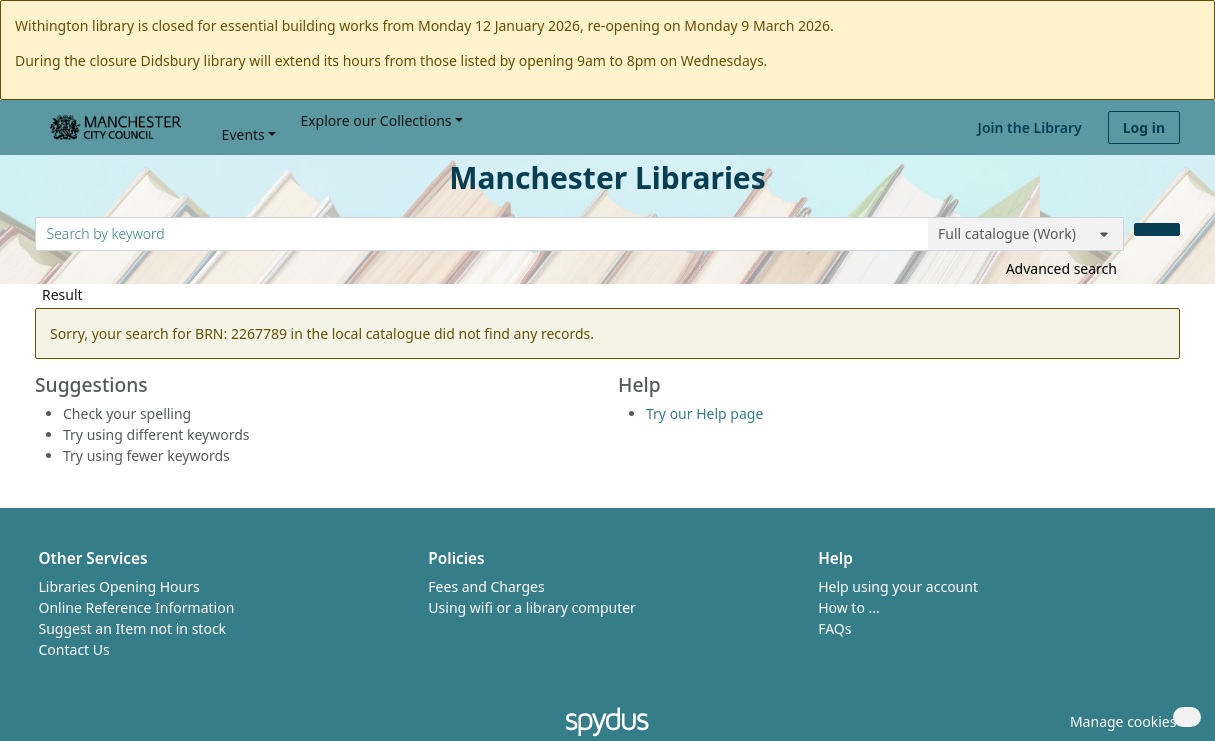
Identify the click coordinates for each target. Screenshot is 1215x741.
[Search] (1157, 229)
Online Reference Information (137, 607)
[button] (1120, 721)
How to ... (849, 607)
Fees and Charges (486, 586)
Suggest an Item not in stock (133, 628)
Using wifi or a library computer (532, 607)
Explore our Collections (375, 120)
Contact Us (74, 649)
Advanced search (1061, 268)
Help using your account (898, 586)
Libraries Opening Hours (119, 586)
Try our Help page (704, 413)
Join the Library (1030, 127)
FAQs (834, 628)
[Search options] (1026, 234)
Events (243, 134)
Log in (1144, 127)
